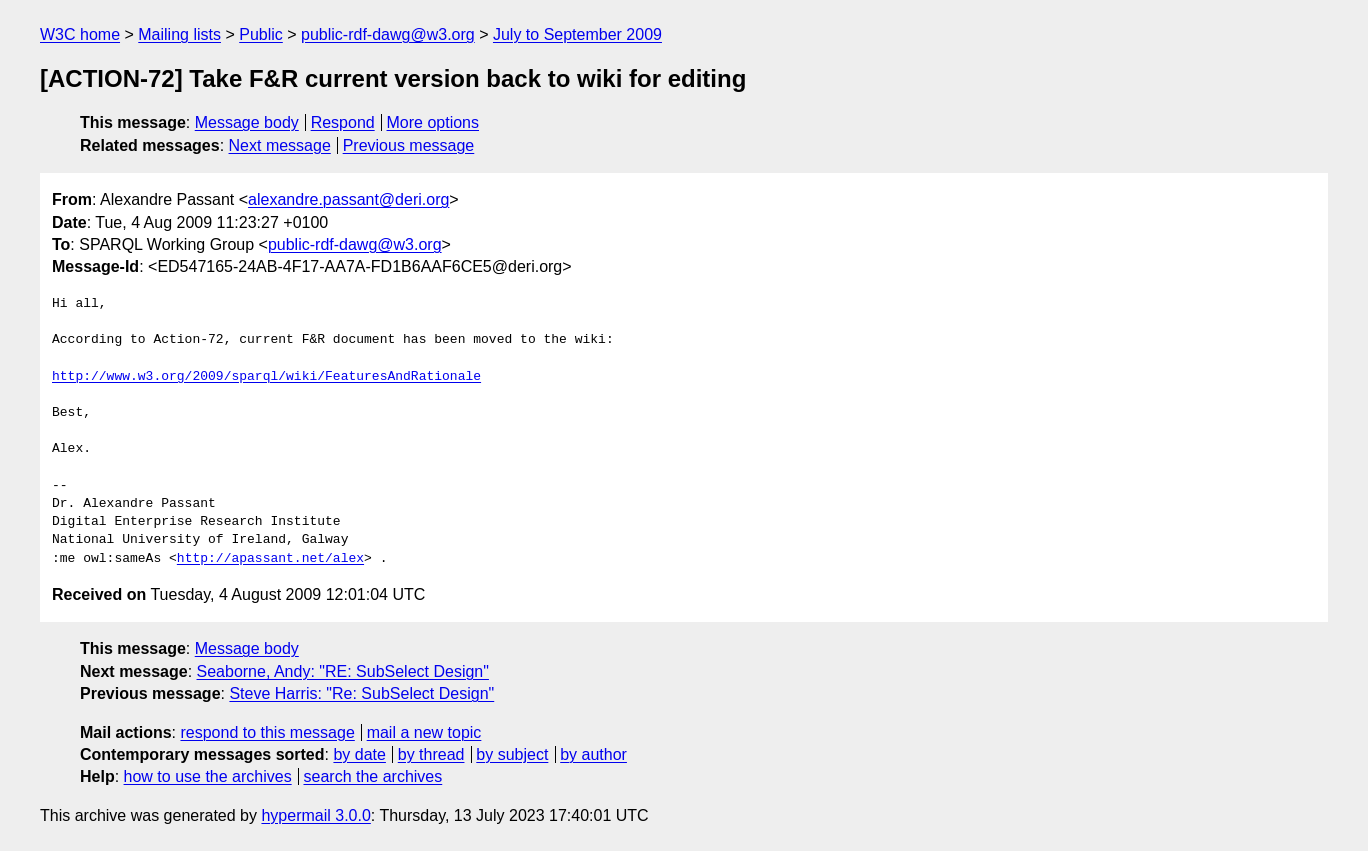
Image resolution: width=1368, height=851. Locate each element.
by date (359, 754)
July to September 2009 (577, 34)
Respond (343, 122)
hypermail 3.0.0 (315, 815)
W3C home (80, 34)
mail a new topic (424, 732)
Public (261, 34)
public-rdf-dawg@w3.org (388, 34)
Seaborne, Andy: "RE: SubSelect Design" (343, 671)
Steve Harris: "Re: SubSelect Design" (361, 693)
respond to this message (267, 732)
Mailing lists (179, 34)
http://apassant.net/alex (270, 559)
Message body (247, 122)
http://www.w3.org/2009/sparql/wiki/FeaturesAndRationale (266, 377)
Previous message (409, 145)
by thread (431, 754)
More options (433, 122)
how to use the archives (208, 776)
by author (593, 754)
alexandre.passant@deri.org (348, 199)
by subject (512, 754)
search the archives (373, 776)
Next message (280, 145)
